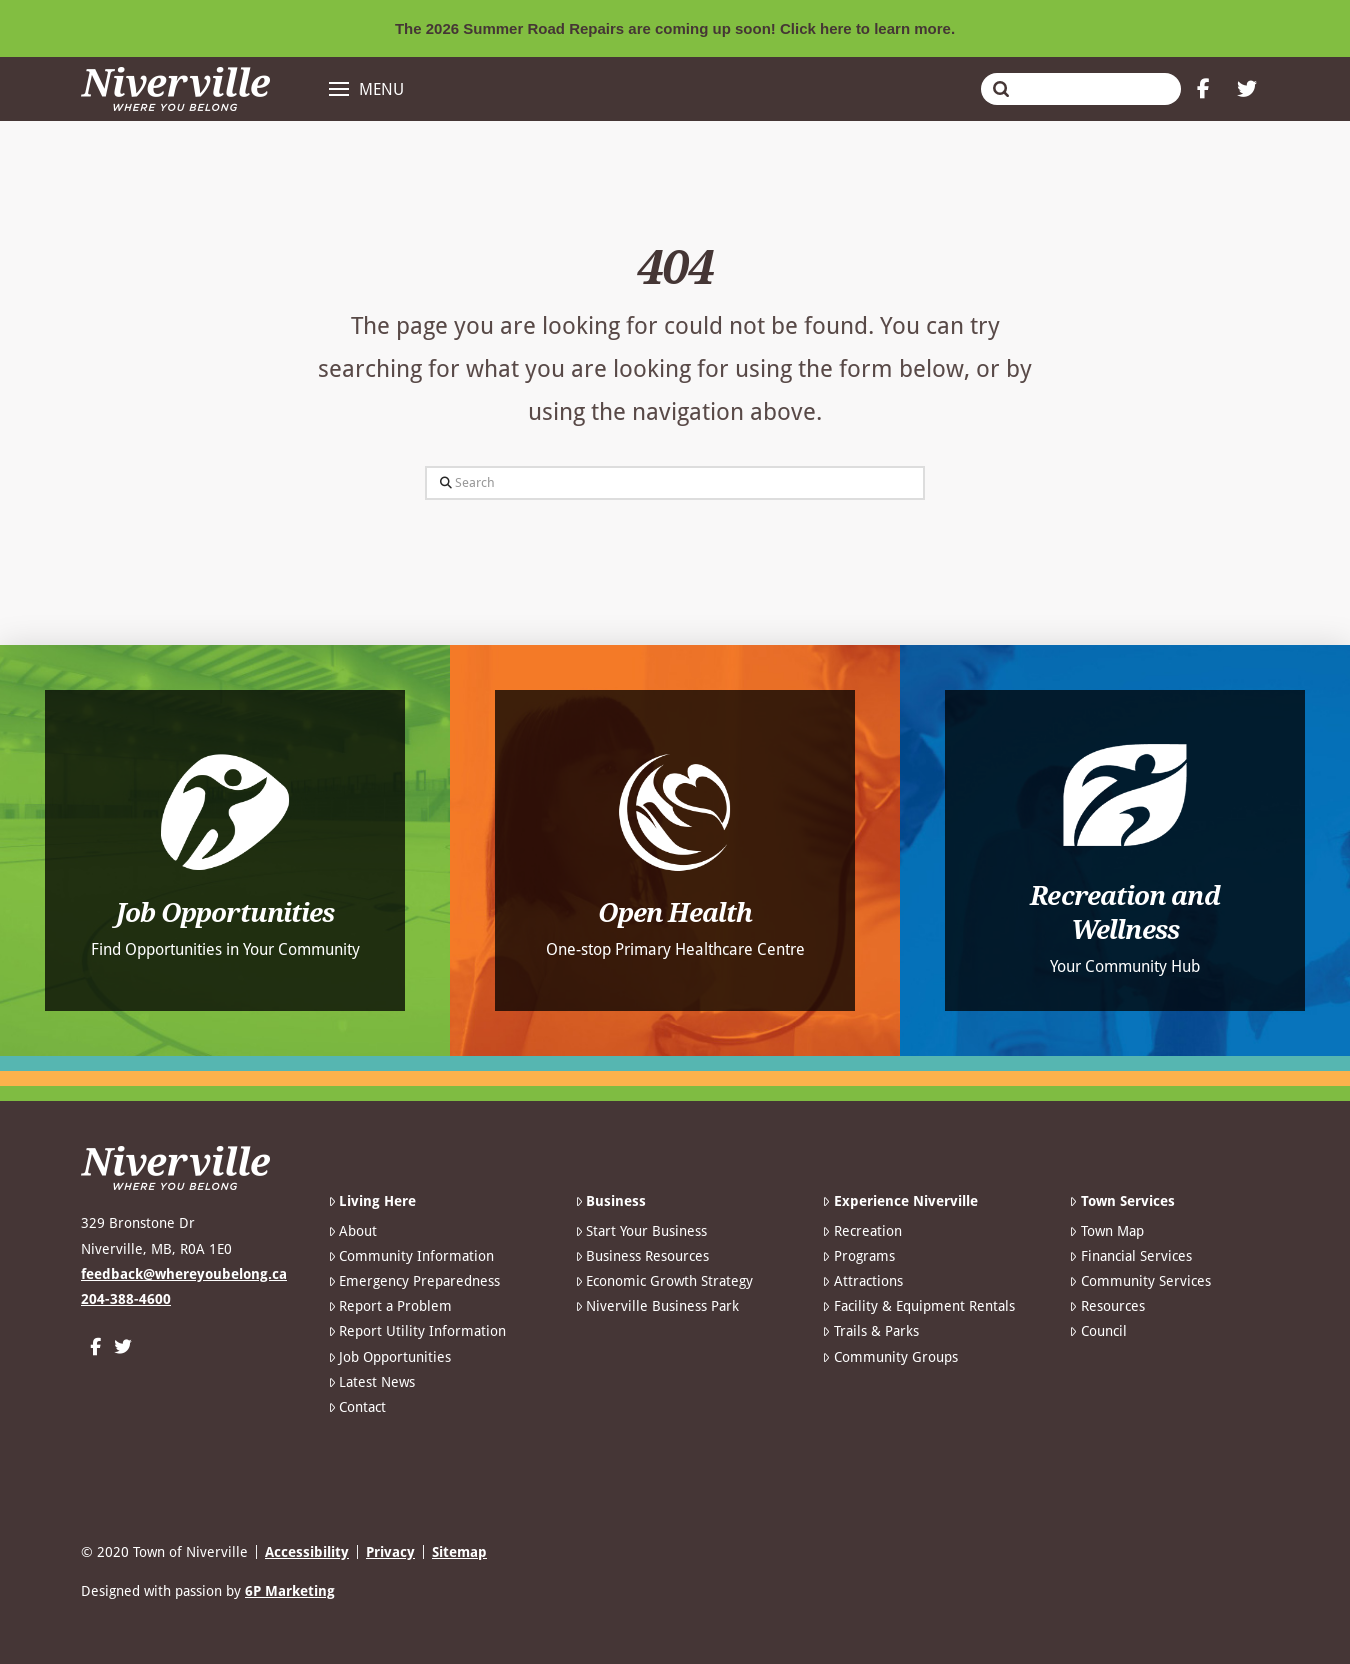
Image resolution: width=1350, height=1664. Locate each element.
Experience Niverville (899, 1201)
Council (1097, 1331)
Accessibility (307, 1552)
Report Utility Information (417, 1331)
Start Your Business (641, 1231)
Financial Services (1130, 1256)
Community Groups (889, 1357)
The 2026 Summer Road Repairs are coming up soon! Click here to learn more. (675, 28)
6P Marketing (290, 1591)
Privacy (390, 1552)
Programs (858, 1256)
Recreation (861, 1231)
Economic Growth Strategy (664, 1281)
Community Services (1139, 1281)
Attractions (862, 1281)
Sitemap (459, 1552)
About (352, 1231)
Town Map (1106, 1231)
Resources (1106, 1306)
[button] (366, 89)
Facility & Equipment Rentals (918, 1306)
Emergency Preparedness (414, 1281)
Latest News (371, 1382)
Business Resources (642, 1256)
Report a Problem (390, 1306)
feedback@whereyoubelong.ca (184, 1274)
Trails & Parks (870, 1331)
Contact (357, 1407)
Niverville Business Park (657, 1306)
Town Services (1121, 1201)
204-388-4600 (126, 1299)
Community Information (411, 1256)
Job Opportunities (389, 1357)
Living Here (372, 1201)
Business (610, 1201)
